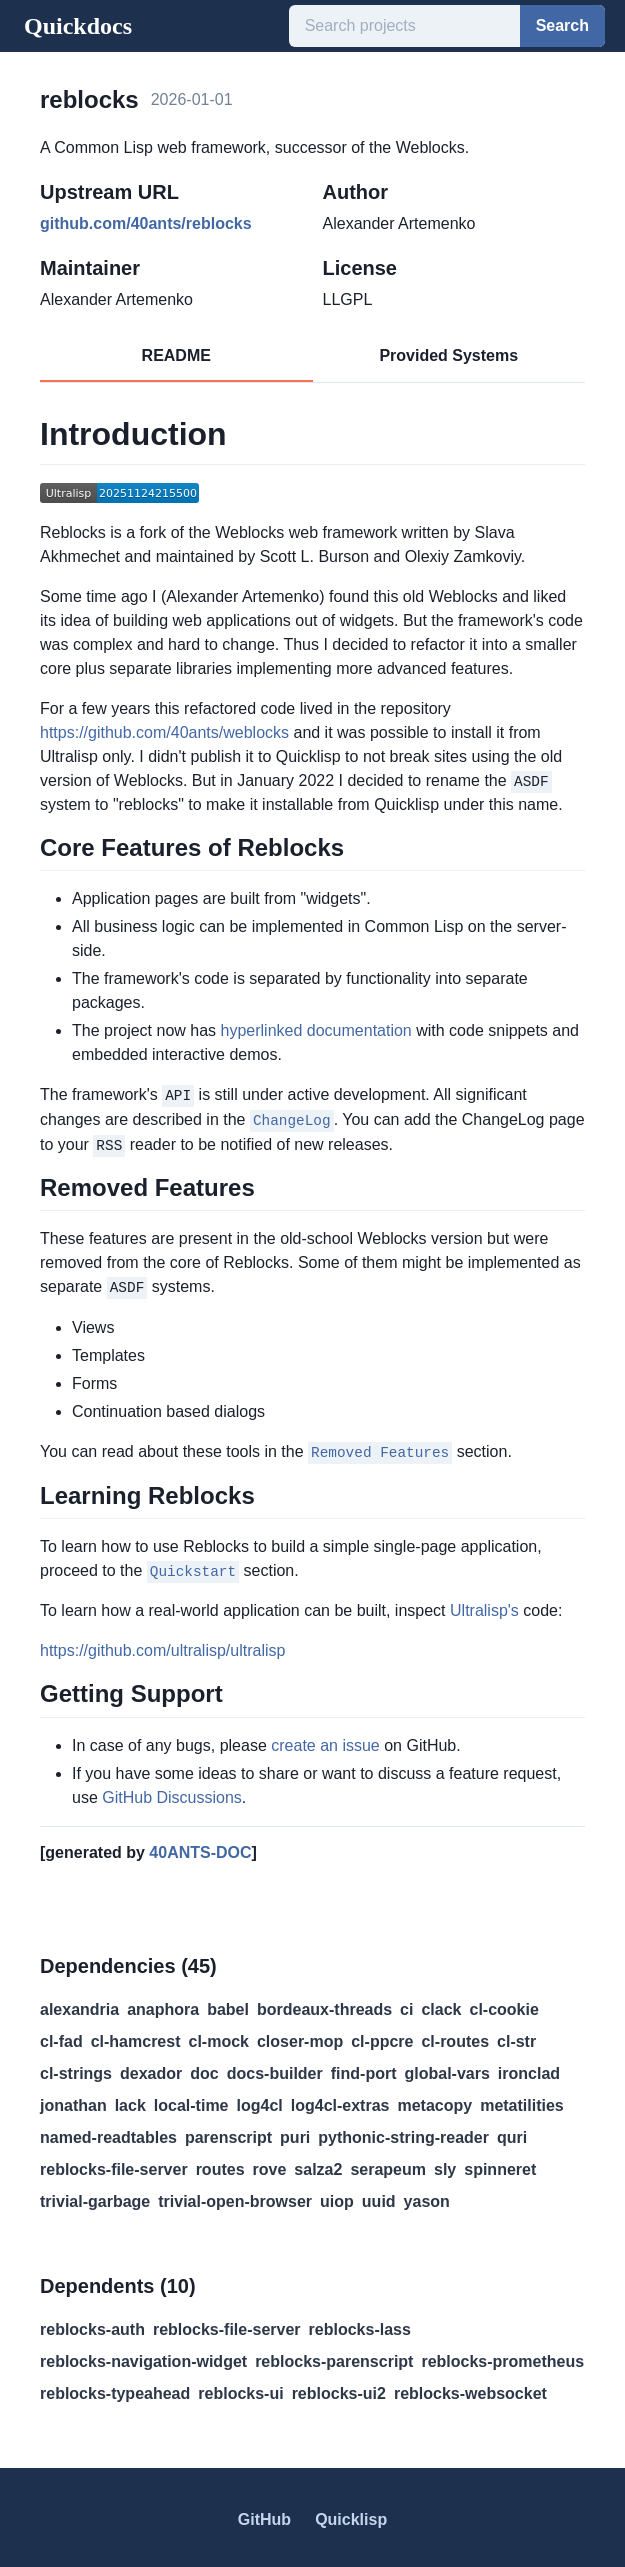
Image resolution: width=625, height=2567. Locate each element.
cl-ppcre (382, 2036)
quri (512, 2132)
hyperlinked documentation (316, 1030)
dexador (151, 2068)
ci (406, 2004)
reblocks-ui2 (339, 2388)
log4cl (260, 2100)
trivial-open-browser (235, 2196)
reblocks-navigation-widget (143, 2356)
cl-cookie (504, 2004)
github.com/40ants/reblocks (146, 223)
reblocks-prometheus (502, 2356)
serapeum (388, 2164)
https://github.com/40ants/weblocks (164, 732)
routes (220, 2164)
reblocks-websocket (470, 2388)
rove (270, 2164)
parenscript (228, 2132)
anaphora (163, 2004)
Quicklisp (351, 2514)
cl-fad (61, 2036)
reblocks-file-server (114, 2164)
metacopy (434, 2100)
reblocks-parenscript (334, 2356)
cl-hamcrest (136, 2036)
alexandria (79, 2004)
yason (427, 2196)
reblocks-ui (240, 2388)
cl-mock (219, 2036)
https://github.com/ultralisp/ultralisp (162, 1646)
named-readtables (108, 2132)
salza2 (318, 2164)
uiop (337, 2196)
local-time (191, 2100)
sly (445, 2164)
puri (295, 2132)
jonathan (73, 2100)
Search (562, 25)
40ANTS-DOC (200, 1847)
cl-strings (76, 2068)
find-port (364, 2068)
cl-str (516, 2036)
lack (130, 2100)
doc (204, 2068)
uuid (379, 2196)
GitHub (264, 2514)
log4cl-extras (340, 2100)
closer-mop (300, 2036)
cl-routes (455, 2036)
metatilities (522, 2100)
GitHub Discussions (172, 1792)
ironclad (529, 2068)
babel (228, 2004)
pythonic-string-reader (403, 2132)
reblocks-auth (92, 2324)
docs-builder (275, 2068)
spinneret (500, 2164)
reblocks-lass (360, 2324)
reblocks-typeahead (115, 2388)
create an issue (325, 1740)
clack (441, 2004)
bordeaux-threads (324, 2004)
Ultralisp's (484, 1606)
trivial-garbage (95, 2196)
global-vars (446, 2068)
